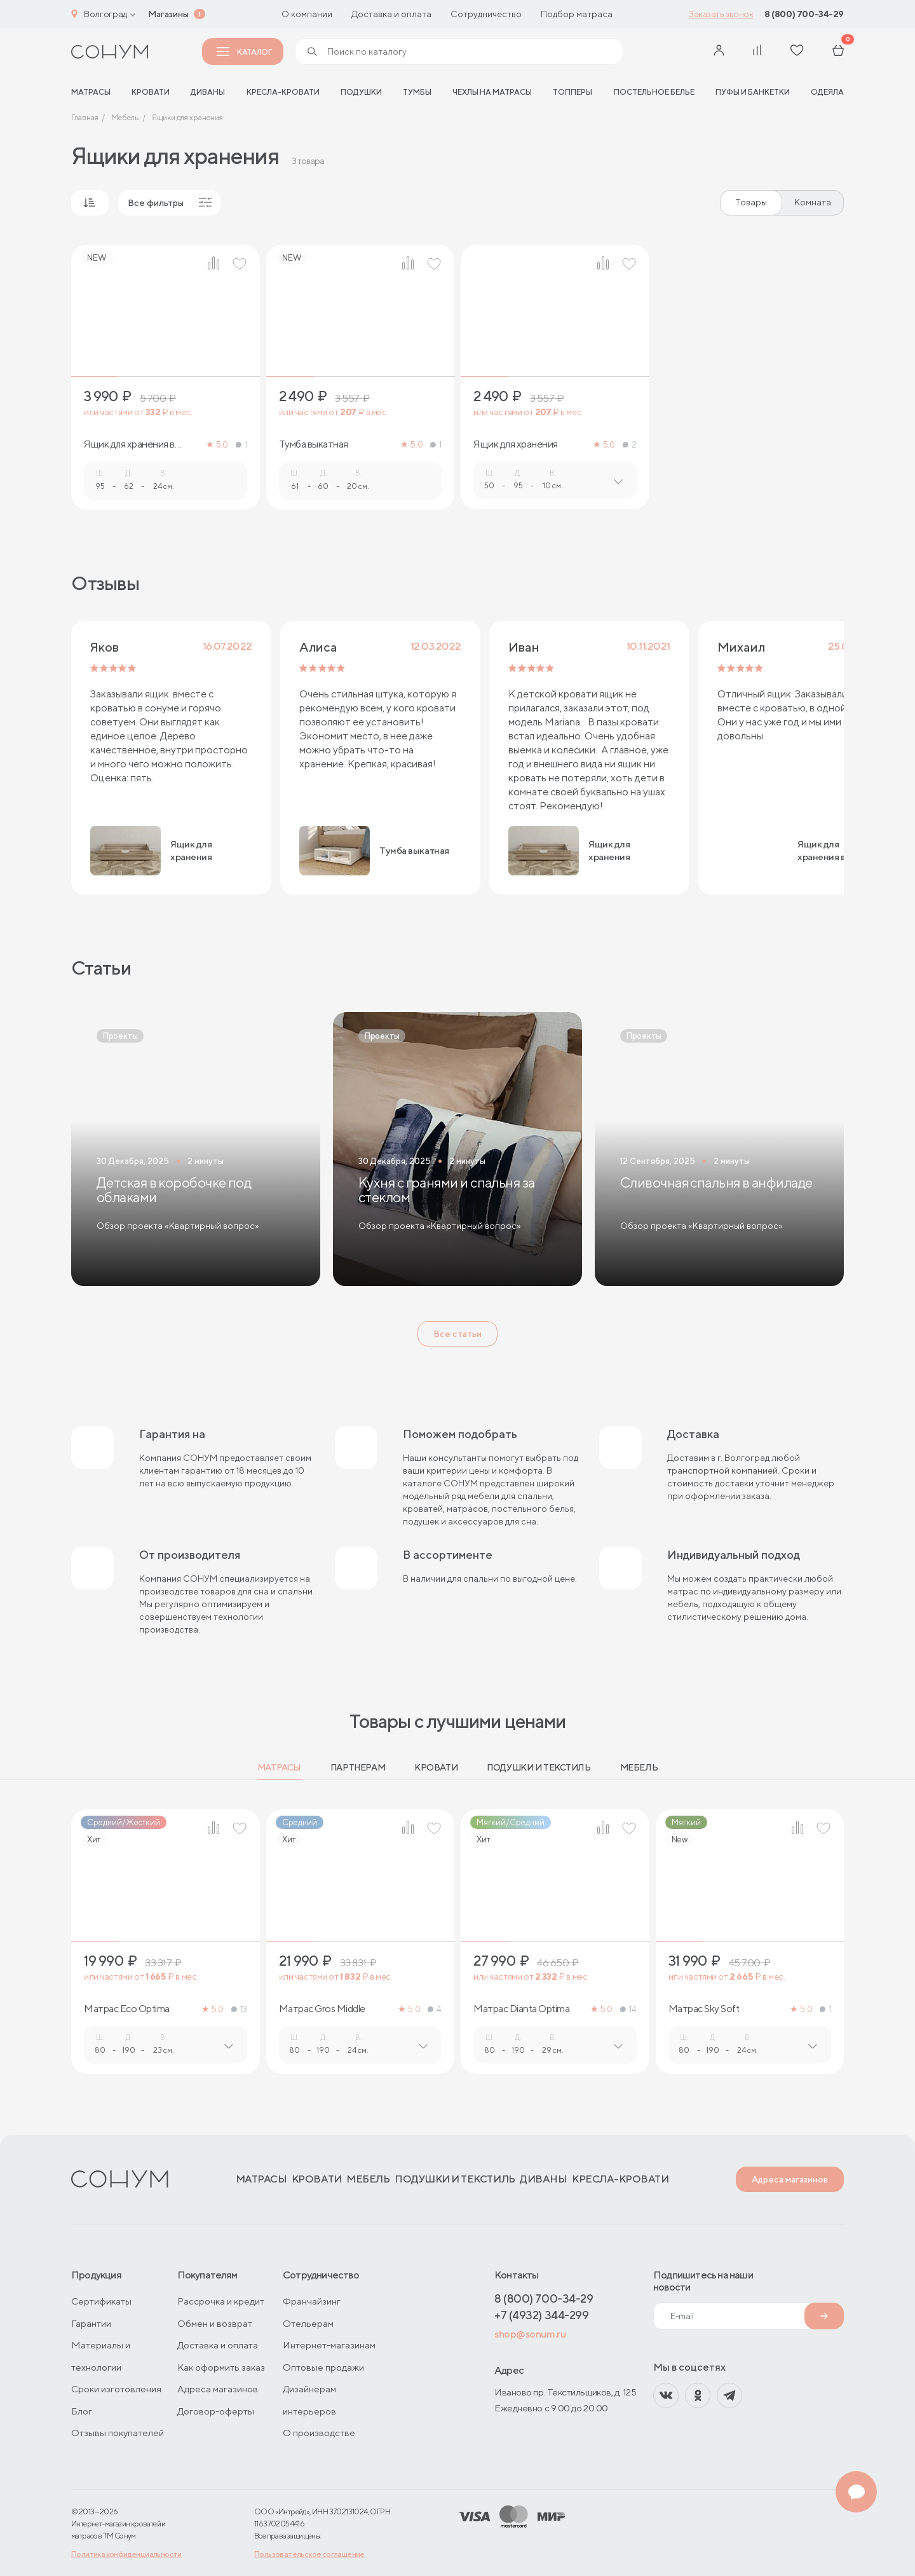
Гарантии (91, 2323)
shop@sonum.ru (530, 2334)
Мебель (639, 1767)
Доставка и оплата (391, 14)
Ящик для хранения (515, 444)
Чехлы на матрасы (492, 92)
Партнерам (357, 1767)
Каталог (244, 52)
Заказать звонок (721, 14)
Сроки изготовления (116, 2388)
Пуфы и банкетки (752, 92)
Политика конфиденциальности (126, 2554)
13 (239, 2009)
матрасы (91, 92)
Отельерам (308, 2323)
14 (628, 2009)
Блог (81, 2411)
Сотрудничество (486, 14)
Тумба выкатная (313, 444)
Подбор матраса (577, 14)
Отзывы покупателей (117, 2432)
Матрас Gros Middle (322, 2009)
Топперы (572, 92)
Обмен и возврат (214, 2323)
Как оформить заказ (221, 2367)
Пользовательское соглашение (309, 2554)
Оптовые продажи (323, 2367)
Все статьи (457, 1334)
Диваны (208, 92)
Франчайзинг (312, 2301)
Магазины (168, 14)
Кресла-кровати (283, 92)
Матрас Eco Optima (127, 2009)
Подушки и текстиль (538, 1767)
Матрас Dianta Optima (521, 2009)
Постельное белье (654, 92)
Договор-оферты (215, 2411)
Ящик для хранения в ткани (129, 444)
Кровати (151, 92)
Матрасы (279, 1767)
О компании (306, 14)
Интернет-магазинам (329, 2345)
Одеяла (827, 92)
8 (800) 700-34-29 (804, 14)
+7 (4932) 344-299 (541, 2315)
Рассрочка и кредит (220, 2301)
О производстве (319, 2432)
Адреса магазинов (790, 2179)
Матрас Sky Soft (704, 2009)
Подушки (361, 92)
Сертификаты (101, 2301)
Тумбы (417, 92)
